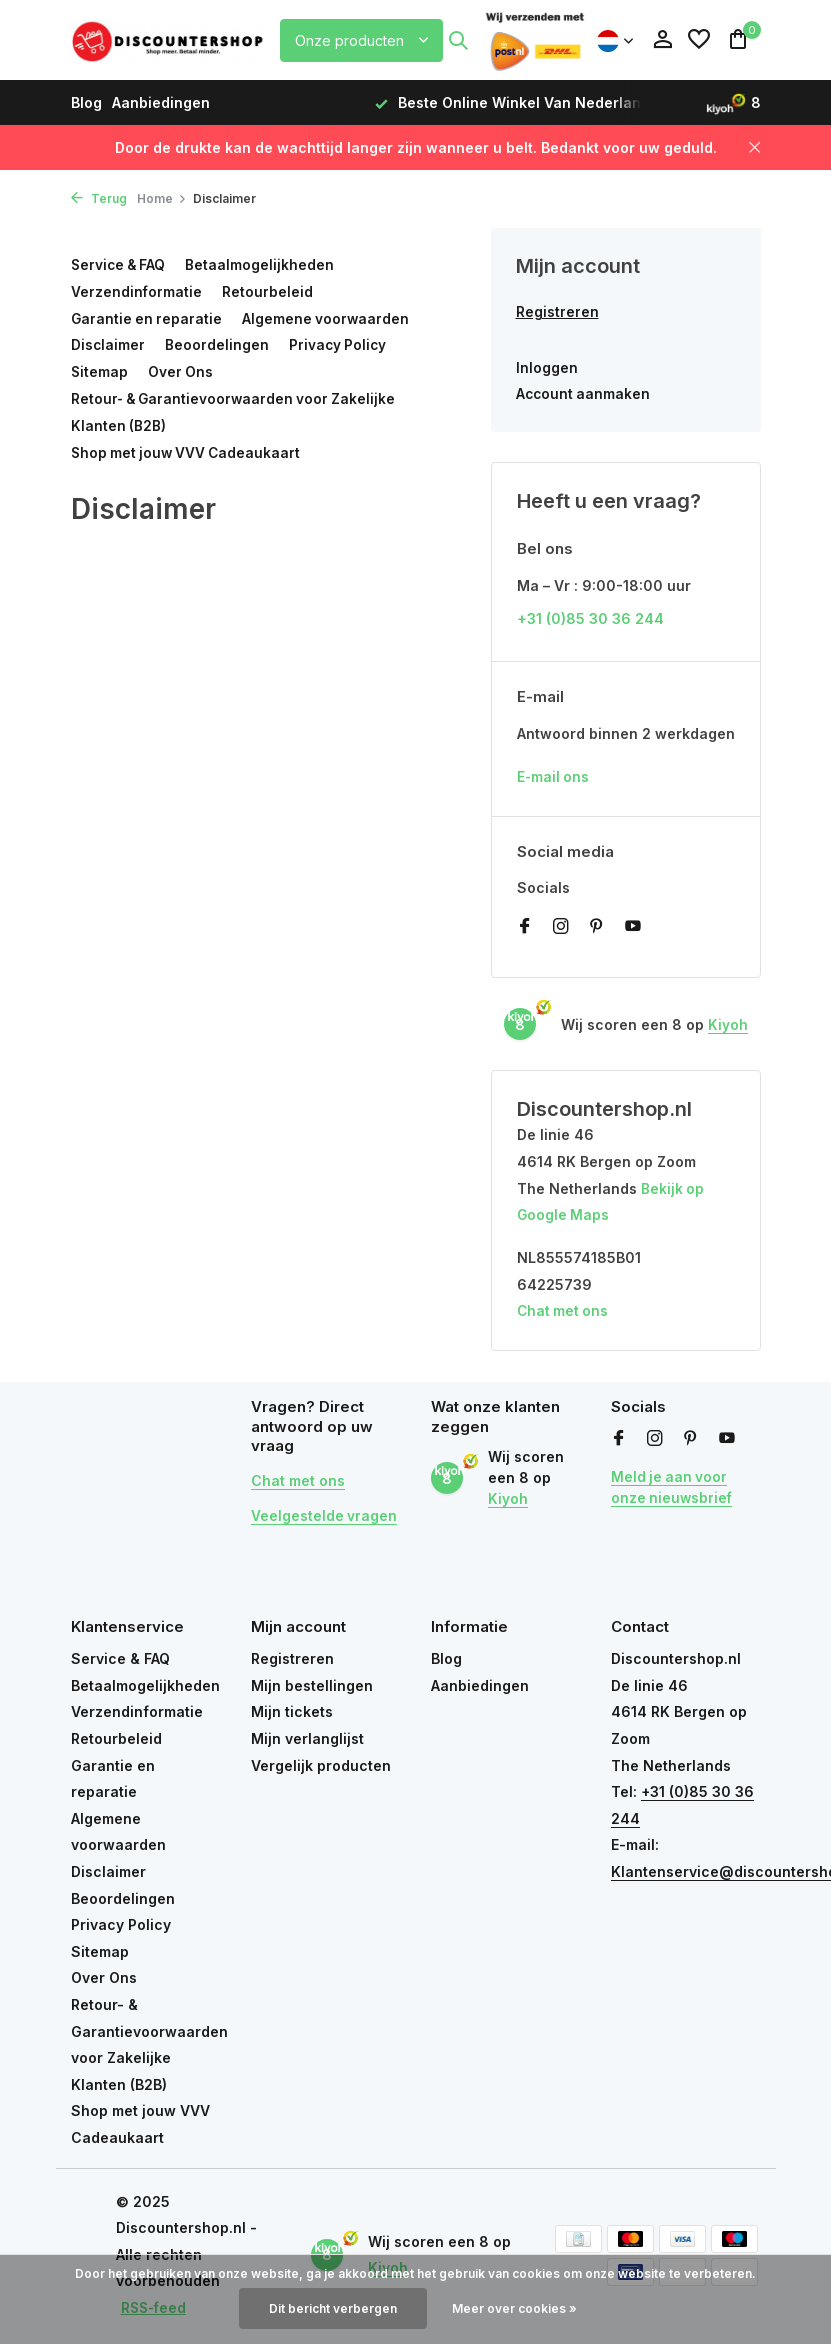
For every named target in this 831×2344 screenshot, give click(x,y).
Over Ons (182, 370)
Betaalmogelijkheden (264, 264)
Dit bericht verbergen (333, 2308)
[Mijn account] (662, 40)
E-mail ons (554, 779)
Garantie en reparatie (148, 317)
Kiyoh (728, 1027)
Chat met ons (564, 1313)
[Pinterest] (597, 930)
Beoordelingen (218, 344)
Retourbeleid (268, 291)
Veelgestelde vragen (324, 1517)
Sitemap (100, 370)
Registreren (557, 311)
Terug (99, 198)
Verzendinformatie (137, 291)
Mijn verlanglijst (307, 1739)
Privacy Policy (340, 344)
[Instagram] (561, 930)
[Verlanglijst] (699, 40)
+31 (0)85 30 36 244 (590, 620)
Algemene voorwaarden (329, 317)
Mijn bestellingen (312, 1686)
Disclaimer (108, 344)
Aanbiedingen (161, 102)
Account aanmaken (584, 394)
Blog (86, 102)
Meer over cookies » (514, 2308)
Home (162, 198)
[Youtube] (633, 930)
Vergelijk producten (321, 1766)
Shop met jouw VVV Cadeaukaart (189, 450)
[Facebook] (525, 930)
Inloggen (547, 368)
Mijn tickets (292, 1712)
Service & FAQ (120, 264)
